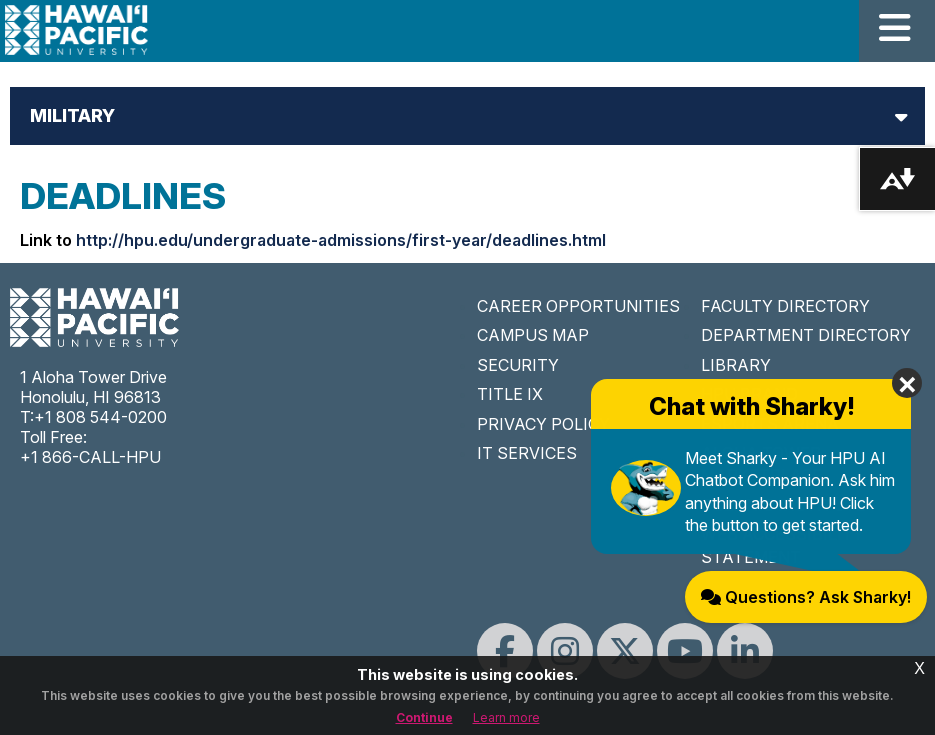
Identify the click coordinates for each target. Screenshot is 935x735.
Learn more (506, 717)
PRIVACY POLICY (543, 424)
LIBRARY (736, 365)
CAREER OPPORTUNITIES (578, 306)
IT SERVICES (527, 453)
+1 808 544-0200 (100, 417)
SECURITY (518, 365)
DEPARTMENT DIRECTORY (806, 335)
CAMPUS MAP (533, 335)
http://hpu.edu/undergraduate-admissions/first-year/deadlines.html (341, 240)
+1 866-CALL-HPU (90, 457)
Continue (424, 717)
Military (72, 115)
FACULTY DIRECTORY (785, 306)
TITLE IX (510, 394)
